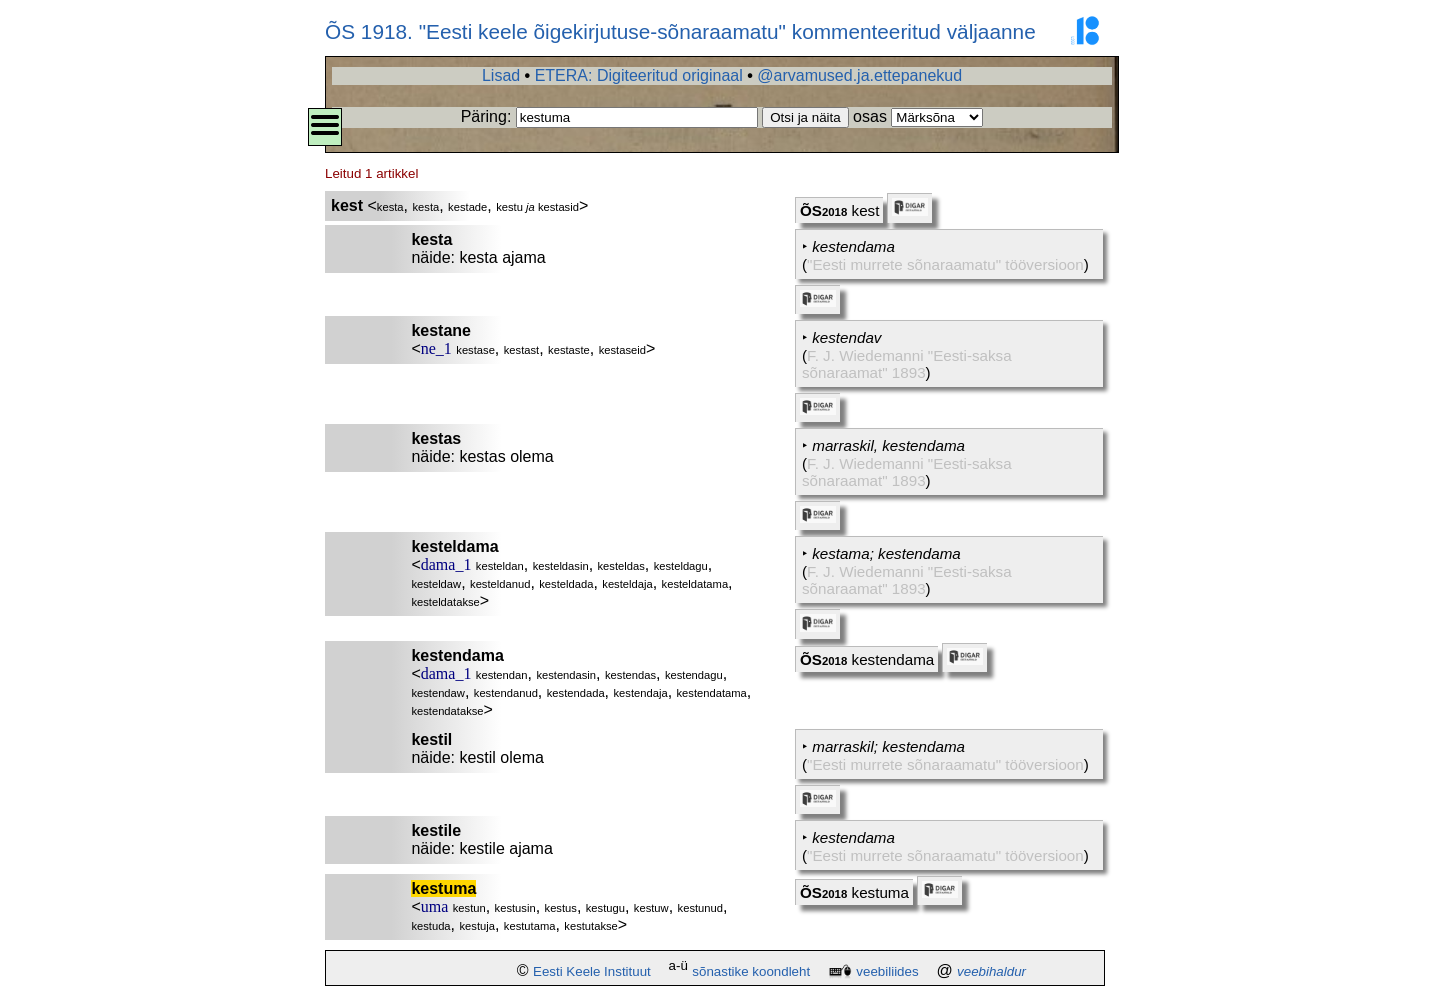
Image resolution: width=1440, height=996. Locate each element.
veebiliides (887, 971)
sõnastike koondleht (751, 971)
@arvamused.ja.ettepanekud (859, 75)
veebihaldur (991, 971)
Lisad (501, 75)
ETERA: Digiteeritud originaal (639, 75)
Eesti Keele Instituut (592, 971)
